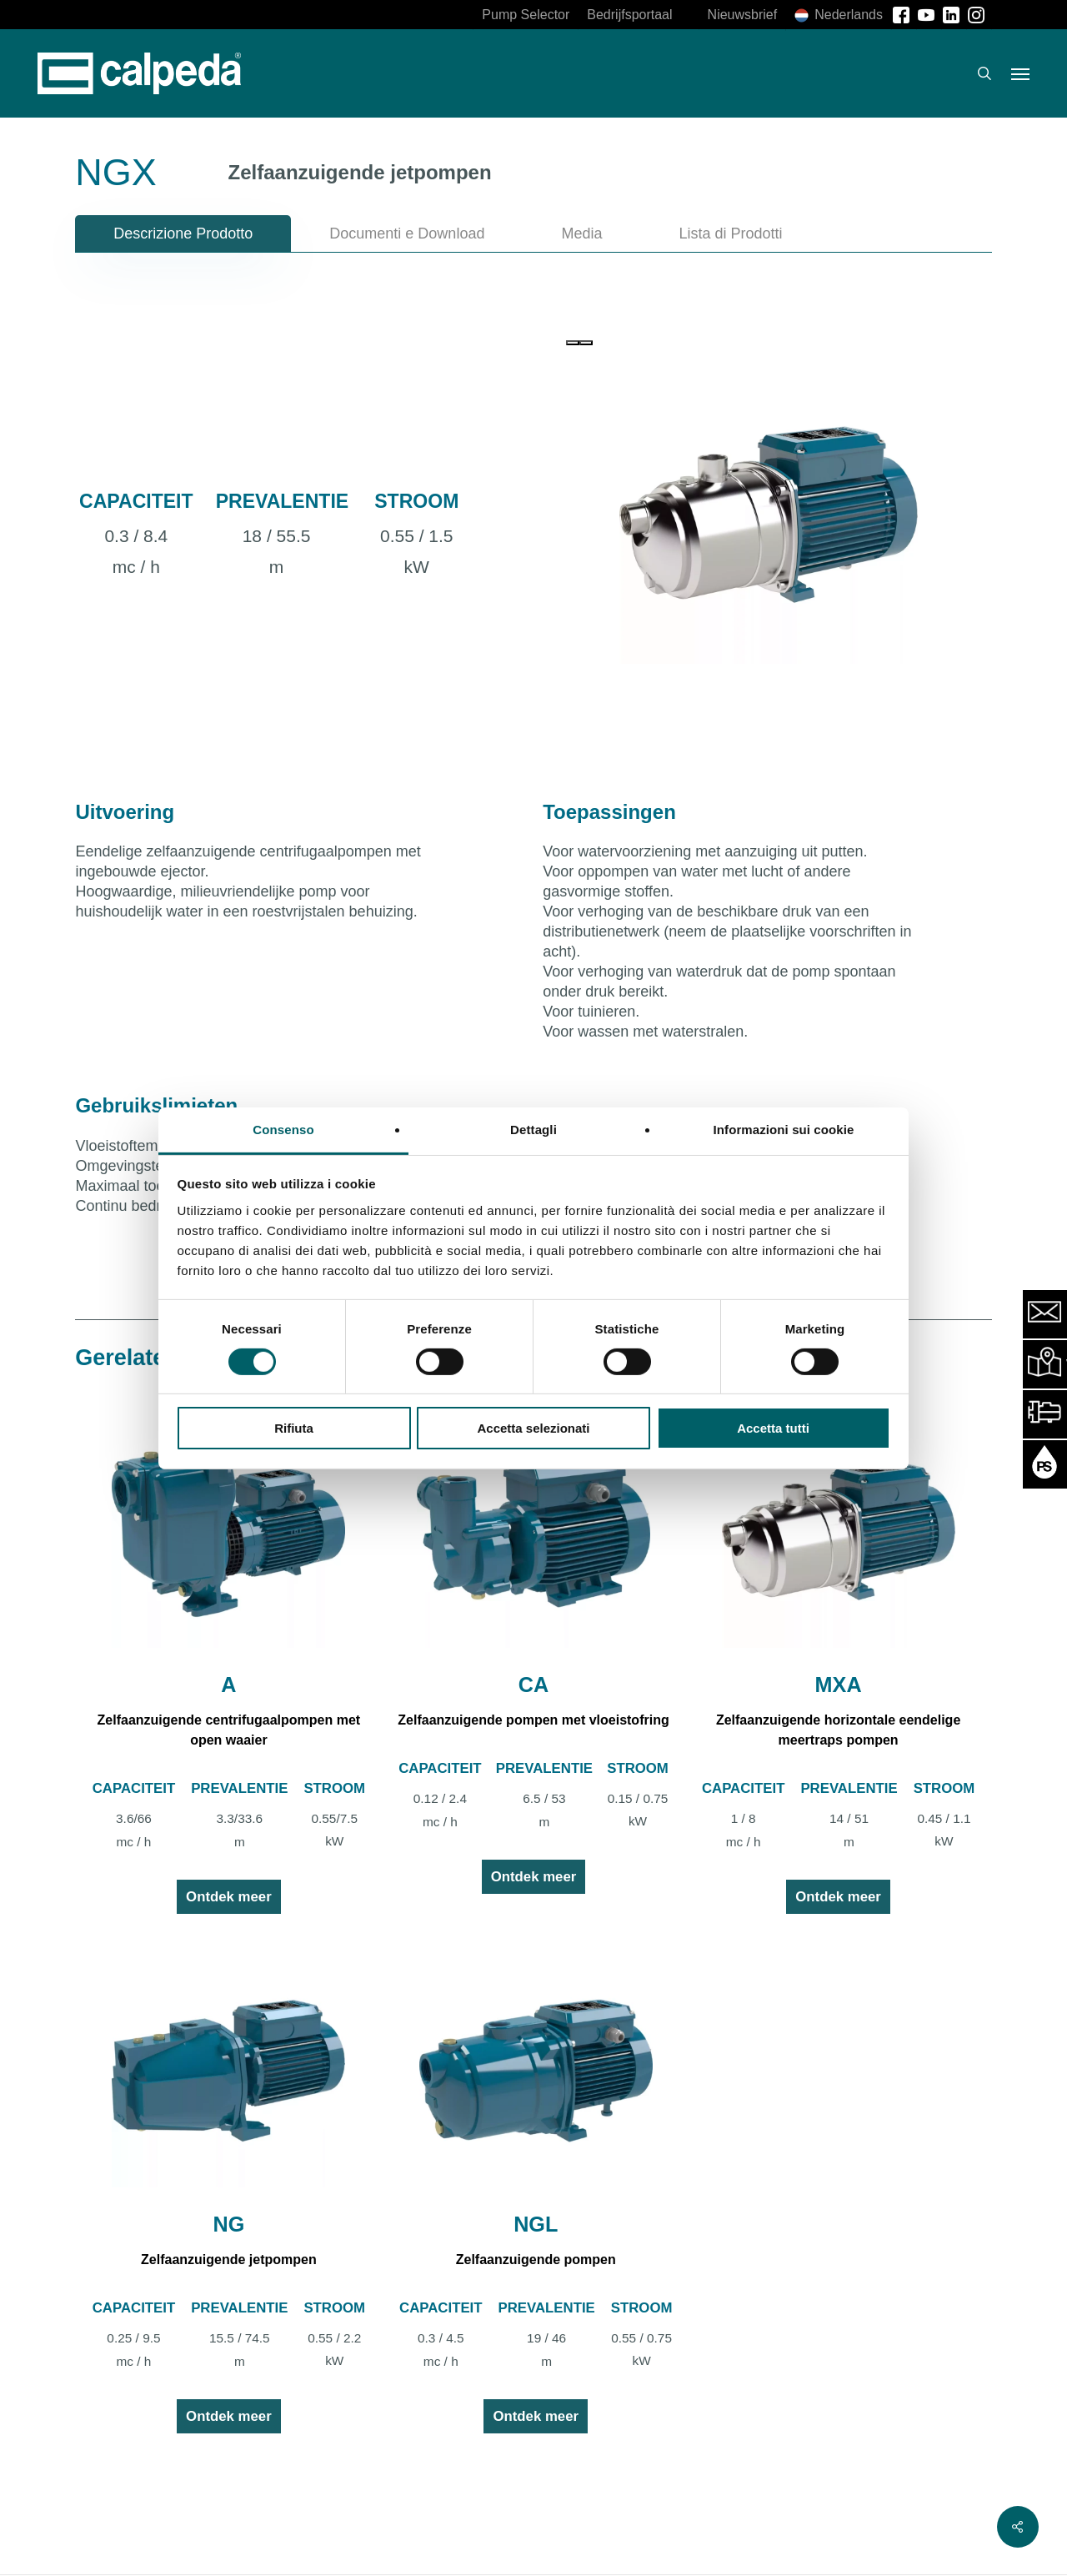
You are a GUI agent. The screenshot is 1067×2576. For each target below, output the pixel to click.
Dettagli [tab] (533, 1129)
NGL (535, 2224)
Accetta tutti (773, 1428)
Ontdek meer (229, 1897)
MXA (838, 1684)
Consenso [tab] (283, 1129)
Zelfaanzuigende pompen (536, 2259)
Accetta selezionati (533, 1428)
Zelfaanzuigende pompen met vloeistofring (533, 1720)
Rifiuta (293, 1428)
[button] (1020, 73)
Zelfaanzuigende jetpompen (229, 2259)
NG (229, 2224)
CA (533, 1684)
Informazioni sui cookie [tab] (784, 1129)
